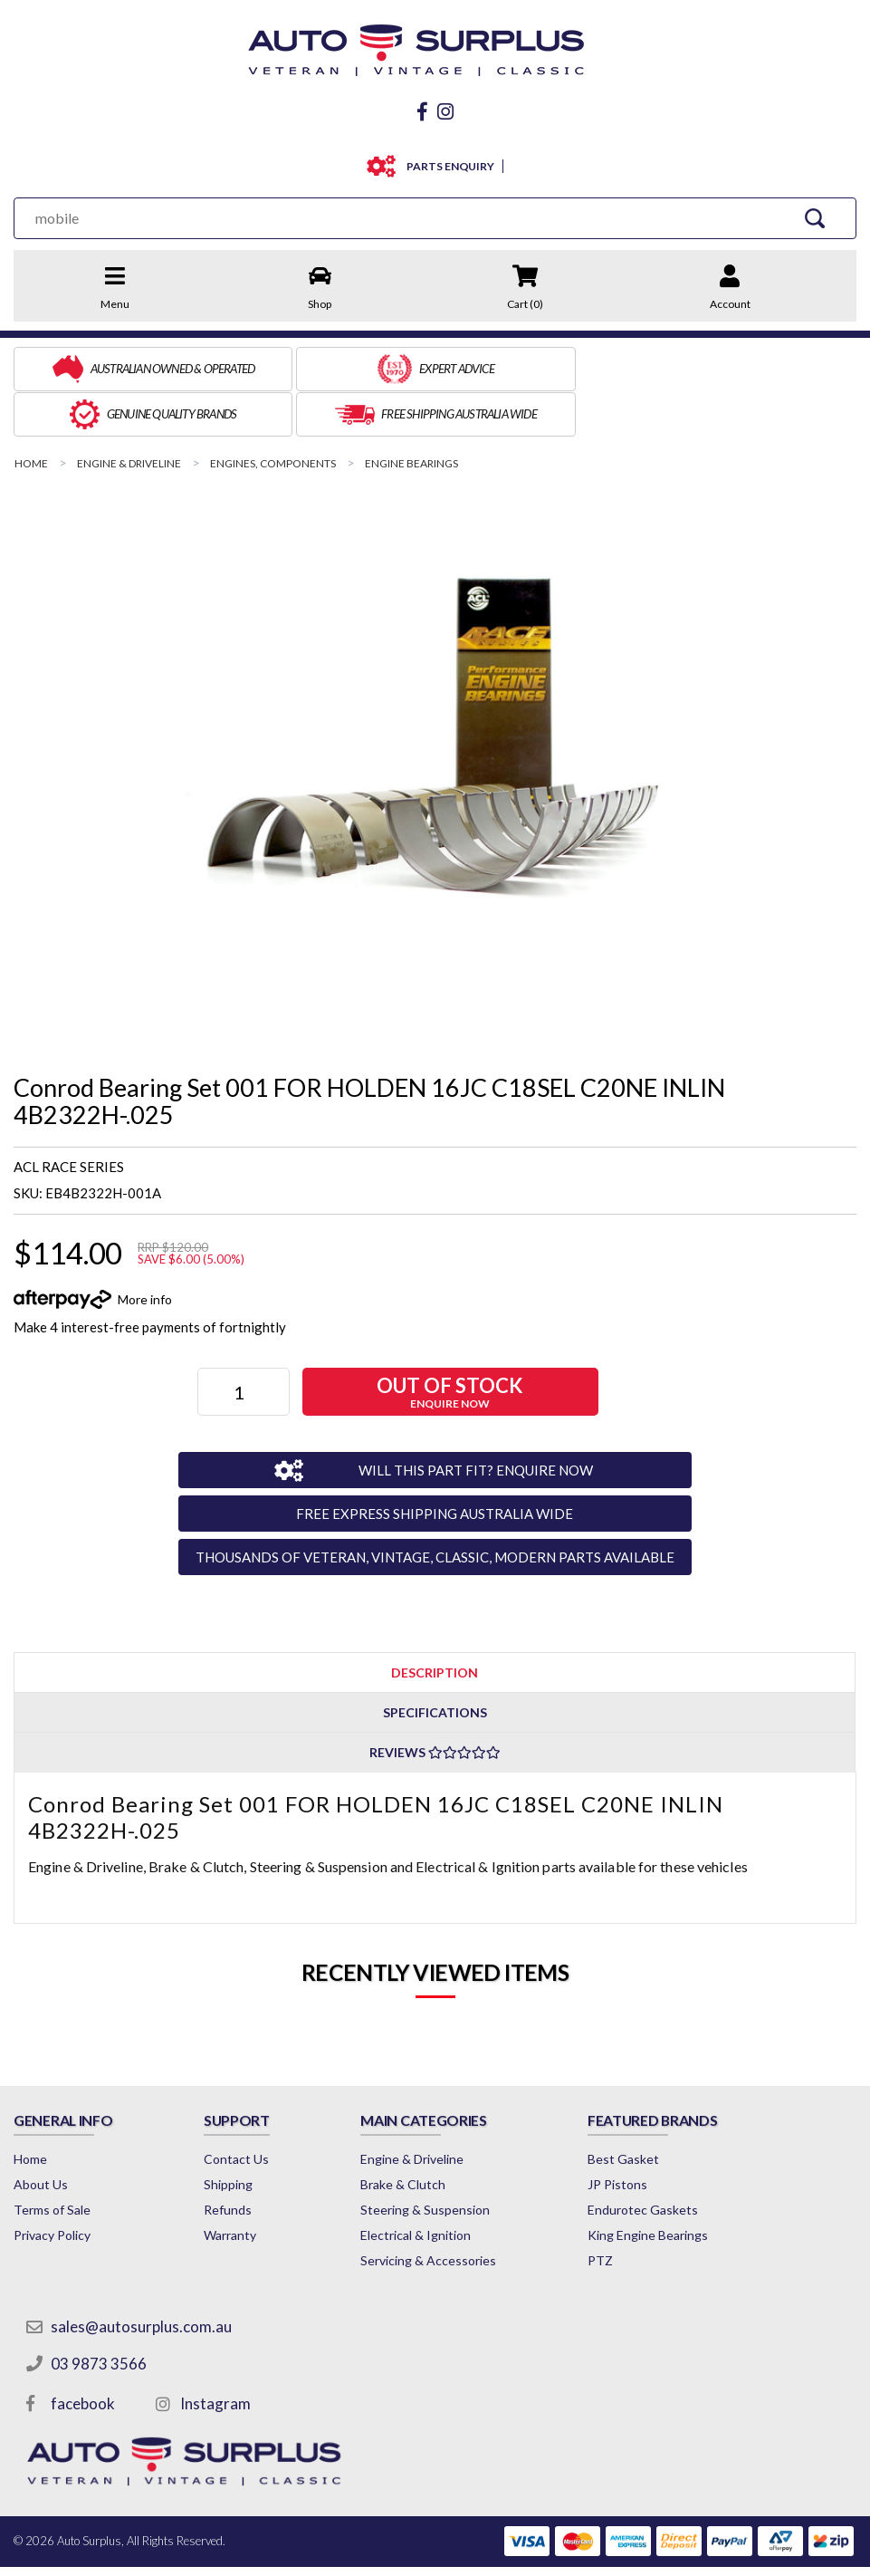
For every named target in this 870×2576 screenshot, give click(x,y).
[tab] (435, 1621)
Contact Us (247, 2109)
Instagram (216, 2353)
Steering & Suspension (447, 2159)
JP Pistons (650, 2134)
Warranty (241, 2185)
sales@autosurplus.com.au (142, 2276)
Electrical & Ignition (438, 2185)
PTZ (632, 2210)
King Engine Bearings (680, 2185)
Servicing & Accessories (451, 2210)
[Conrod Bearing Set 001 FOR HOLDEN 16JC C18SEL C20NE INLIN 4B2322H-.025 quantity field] (244, 1342)
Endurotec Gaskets (675, 2159)
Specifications (435, 1662)
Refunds (239, 2159)
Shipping (239, 2134)
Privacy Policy (52, 2185)
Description (434, 1621)
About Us (41, 2134)
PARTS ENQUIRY (446, 161)
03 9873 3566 (100, 2313)
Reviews (435, 1702)
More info (145, 1248)
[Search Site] (817, 213)
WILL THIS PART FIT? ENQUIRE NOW (466, 1419)
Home (30, 2109)
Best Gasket (656, 2109)
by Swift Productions (725, 2551)
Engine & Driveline (434, 2109)
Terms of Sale (52, 2159)
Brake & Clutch (425, 2134)
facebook (84, 2353)
